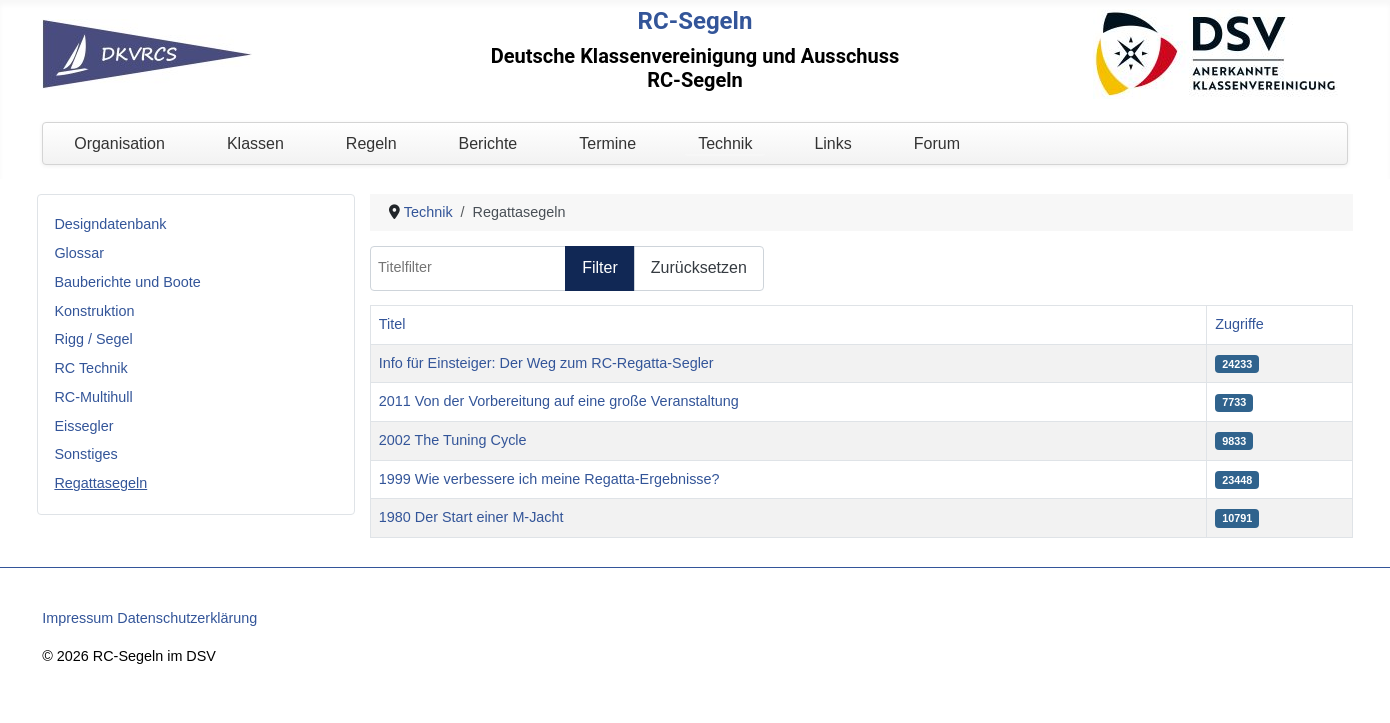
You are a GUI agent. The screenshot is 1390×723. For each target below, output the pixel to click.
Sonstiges (85, 454)
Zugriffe (1239, 324)
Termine (607, 143)
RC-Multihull (93, 397)
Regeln (371, 143)
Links (832, 143)
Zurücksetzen (699, 267)
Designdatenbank (110, 224)
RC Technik (90, 368)
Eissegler (83, 426)
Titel (392, 324)
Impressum (77, 618)
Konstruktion (94, 311)
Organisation (119, 143)
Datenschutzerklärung (187, 618)
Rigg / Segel (93, 339)
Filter (600, 267)
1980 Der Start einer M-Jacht (471, 517)
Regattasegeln (100, 483)
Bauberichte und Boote (127, 282)
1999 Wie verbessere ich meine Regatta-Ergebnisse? (549, 479)
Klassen (255, 143)
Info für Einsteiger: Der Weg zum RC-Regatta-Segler (546, 363)
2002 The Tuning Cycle (453, 440)
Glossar (79, 253)
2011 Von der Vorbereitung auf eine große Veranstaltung (559, 401)
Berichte (488, 143)
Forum (937, 143)
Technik (725, 143)
